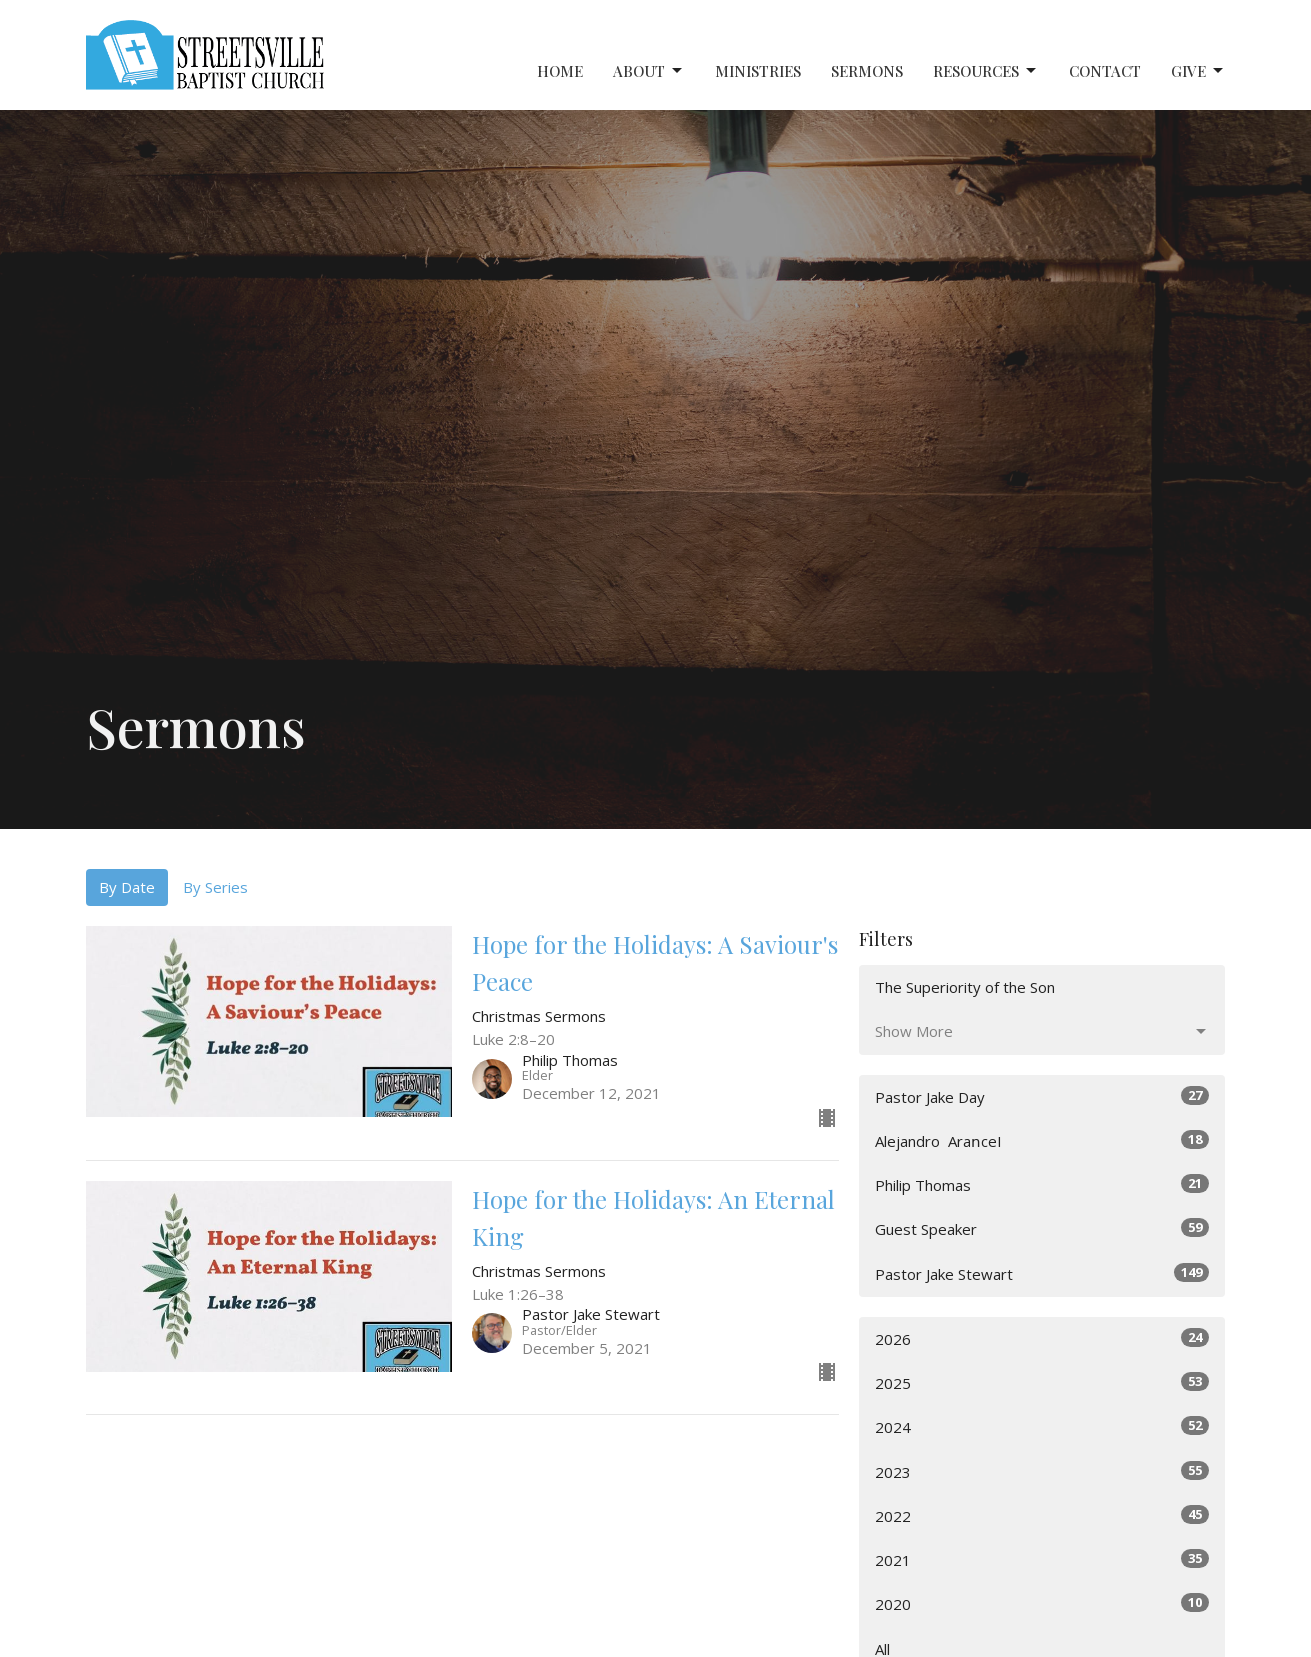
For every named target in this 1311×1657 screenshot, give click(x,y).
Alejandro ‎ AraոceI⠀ (1042, 1140)
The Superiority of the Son (965, 987)
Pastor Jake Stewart (1042, 1273)
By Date (127, 887)
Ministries (758, 71)
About (649, 71)
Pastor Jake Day (1042, 1096)
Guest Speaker (1042, 1228)
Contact (1105, 71)
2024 (1042, 1426)
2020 (1042, 1603)
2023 (1042, 1471)
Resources (986, 71)
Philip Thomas (1042, 1184)
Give (1198, 71)
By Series (215, 887)
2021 (1042, 1559)
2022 (1042, 1515)
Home (560, 71)
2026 (1042, 1338)
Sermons (867, 71)
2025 (1042, 1382)
